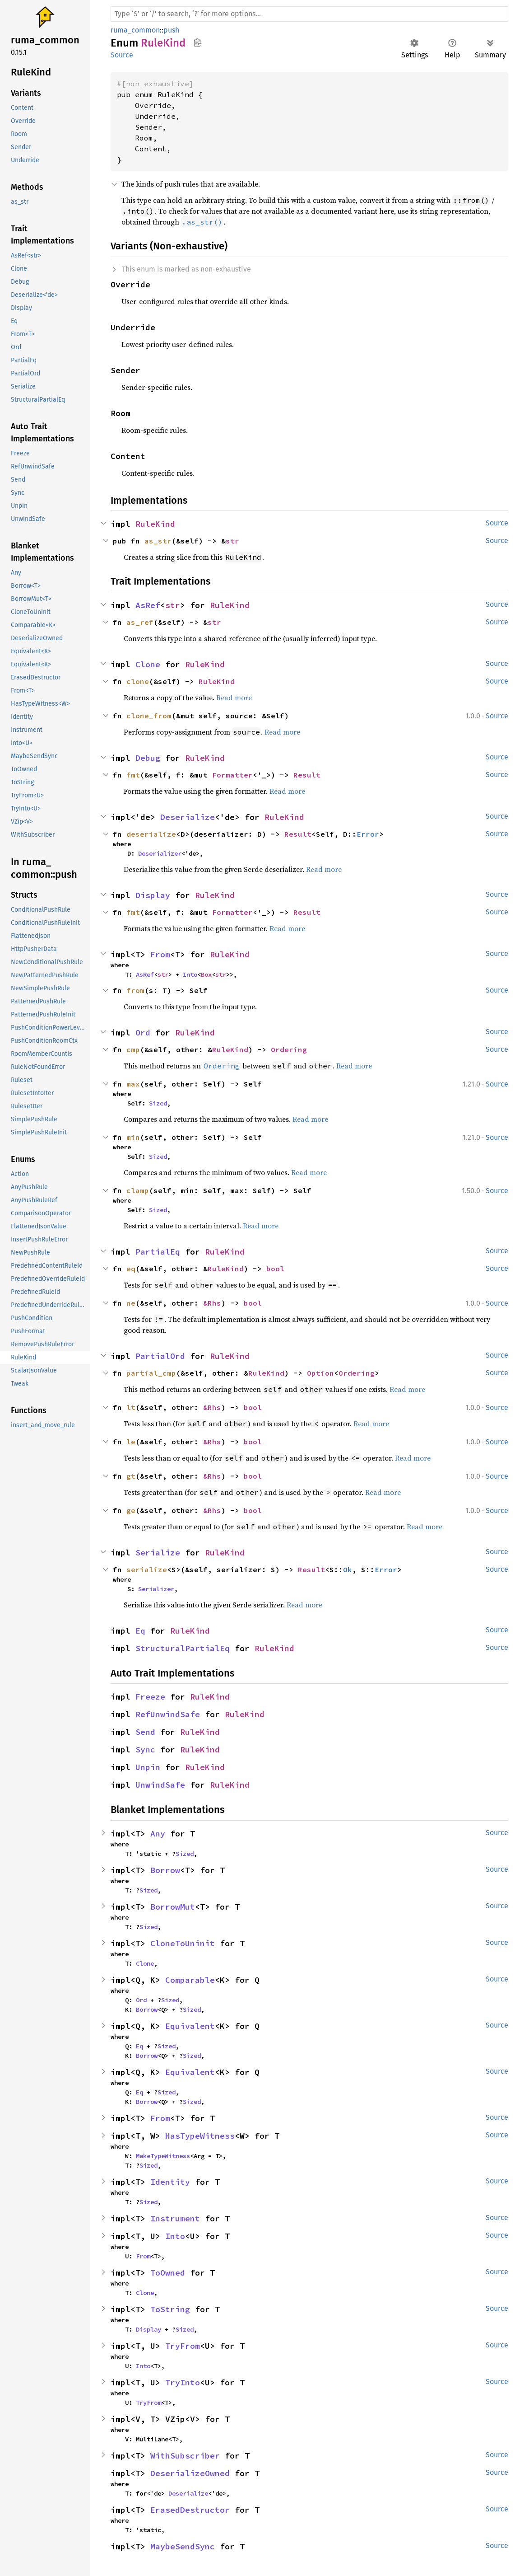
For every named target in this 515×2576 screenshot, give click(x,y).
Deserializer (159, 853)
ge (130, 1510)
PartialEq (157, 1251)
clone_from (149, 715)
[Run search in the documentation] (309, 14)
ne (130, 1302)
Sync (145, 1749)
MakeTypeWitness (163, 2156)
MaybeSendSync (182, 2546)
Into (190, 974)
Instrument (175, 2218)
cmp (133, 1049)
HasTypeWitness (200, 2136)
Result (306, 774)
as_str (158, 540)
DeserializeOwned (190, 2473)
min (133, 1137)
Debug (147, 758)
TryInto (182, 2382)
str (232, 540)
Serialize (157, 1552)
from (135, 990)
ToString (170, 2309)
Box (206, 974)
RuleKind (155, 524)
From (160, 954)
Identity (170, 2182)
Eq (140, 1630)
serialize (146, 1569)
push (171, 30)
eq (130, 1268)
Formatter (232, 774)
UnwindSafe (160, 1785)
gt (130, 1475)
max (133, 1083)
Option (320, 1372)
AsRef (147, 605)
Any (157, 1833)
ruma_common (135, 30)
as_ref (139, 622)
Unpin (147, 1767)
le (130, 1441)
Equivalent (190, 2026)
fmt (133, 774)
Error (368, 833)
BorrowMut (172, 1907)
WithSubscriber (185, 2455)
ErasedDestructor (190, 2510)
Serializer (156, 1589)
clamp (137, 1190)
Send (145, 1732)
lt (130, 1407)
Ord (142, 1032)
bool (275, 1268)
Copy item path (197, 42)
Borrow (165, 1870)
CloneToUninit (182, 1943)
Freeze (150, 1696)
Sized (158, 1103)
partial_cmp (151, 1372)
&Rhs (212, 1302)
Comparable (190, 1980)
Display (152, 895)
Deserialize (187, 817)
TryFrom (182, 2346)
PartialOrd (160, 1356)
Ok (347, 1569)
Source (122, 55)
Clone (147, 664)
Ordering (289, 1049)
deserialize (151, 833)
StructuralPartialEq (182, 1648)
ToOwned (167, 2272)
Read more (234, 698)
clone (137, 681)
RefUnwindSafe (167, 1714)
